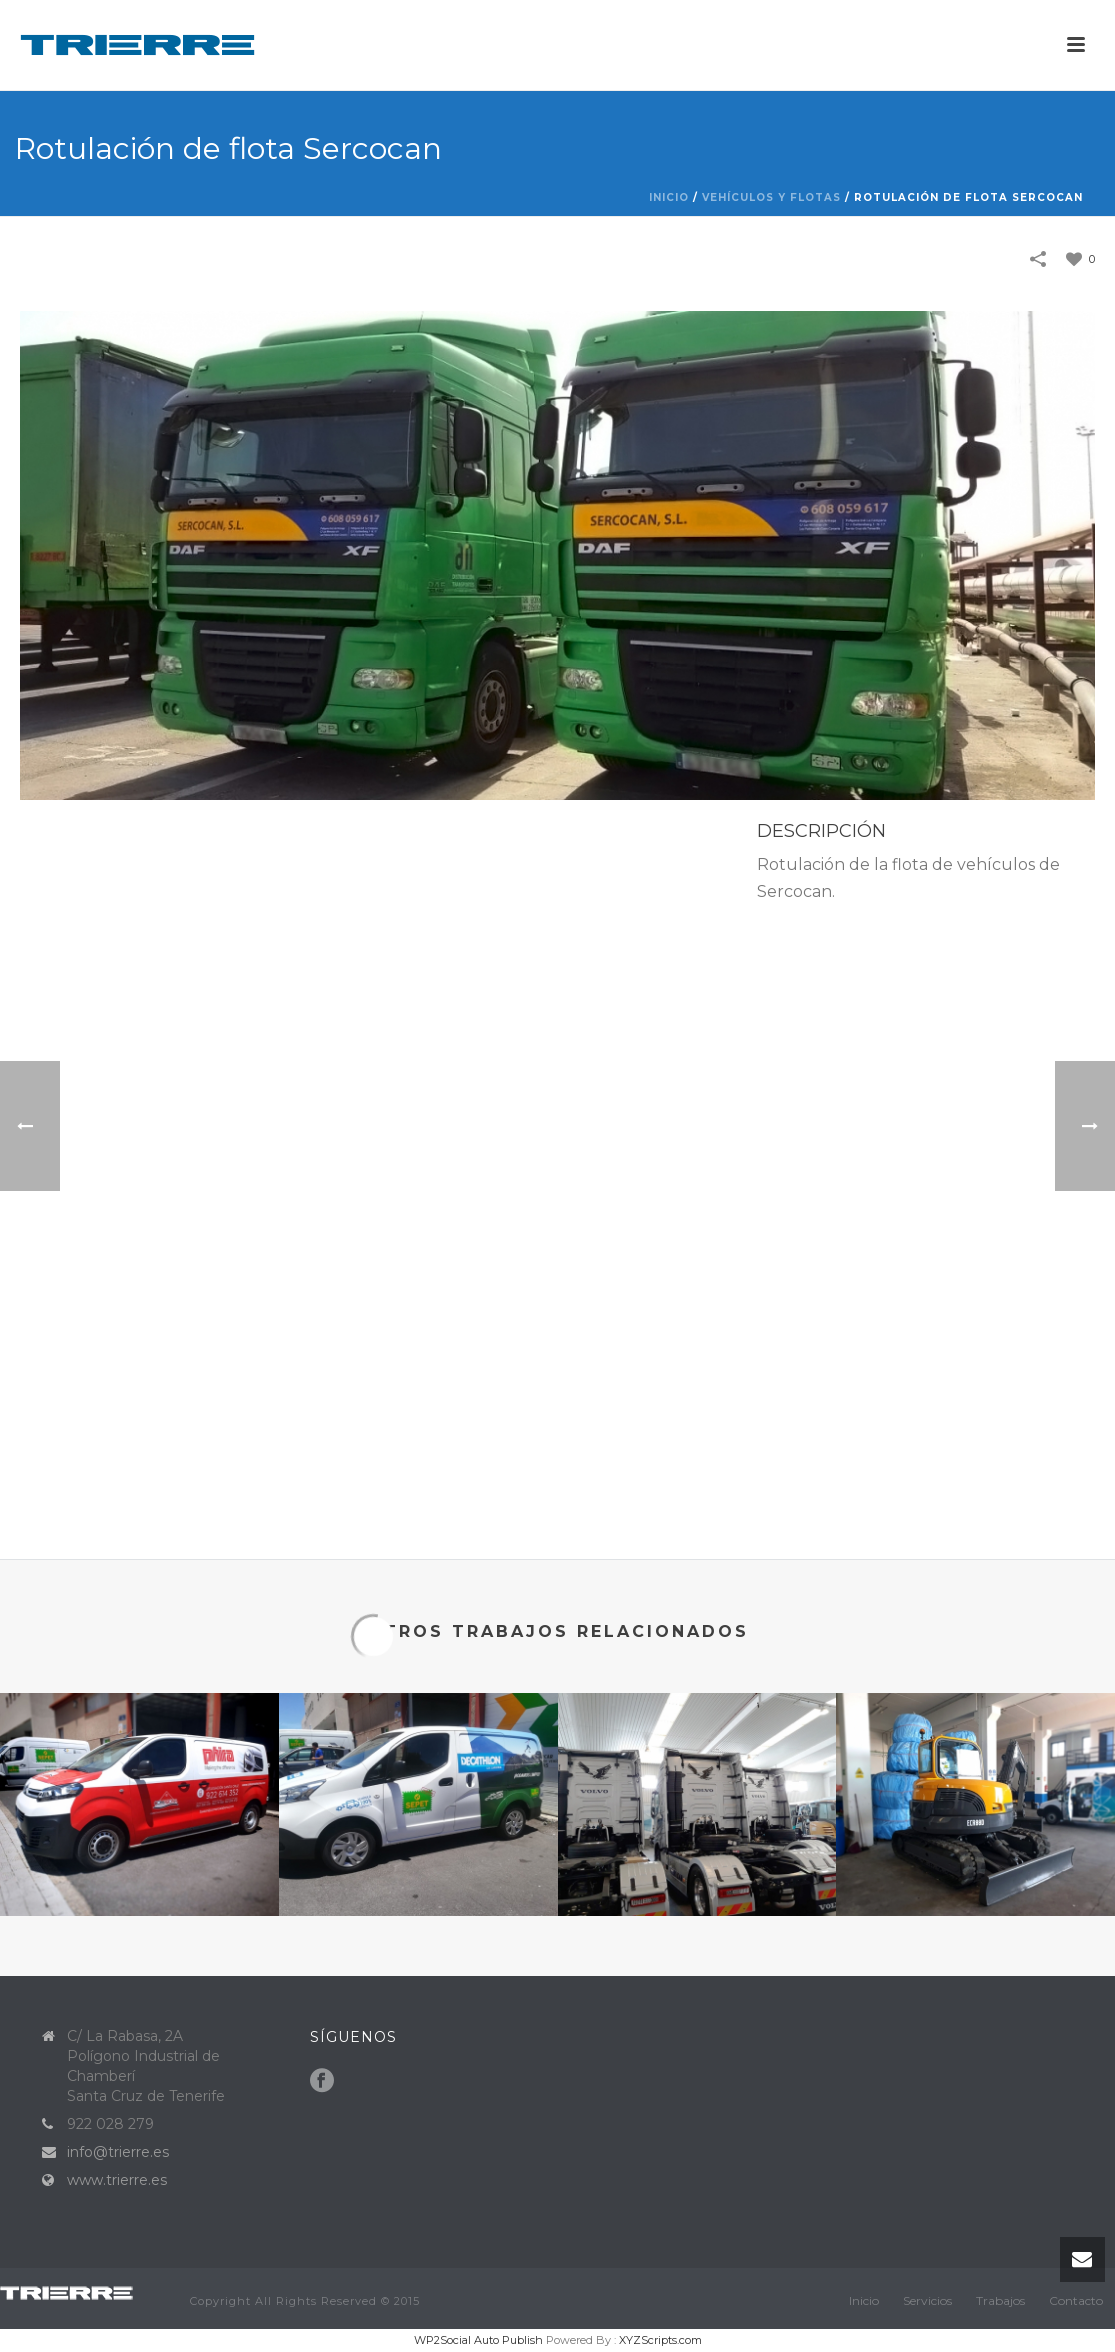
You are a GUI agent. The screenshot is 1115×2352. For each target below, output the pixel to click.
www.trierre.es (117, 2180)
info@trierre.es (118, 2152)
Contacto (1076, 2300)
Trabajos (1000, 2300)
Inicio (669, 197)
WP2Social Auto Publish (478, 2340)
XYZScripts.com (660, 2340)
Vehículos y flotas (771, 197)
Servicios (927, 2300)
